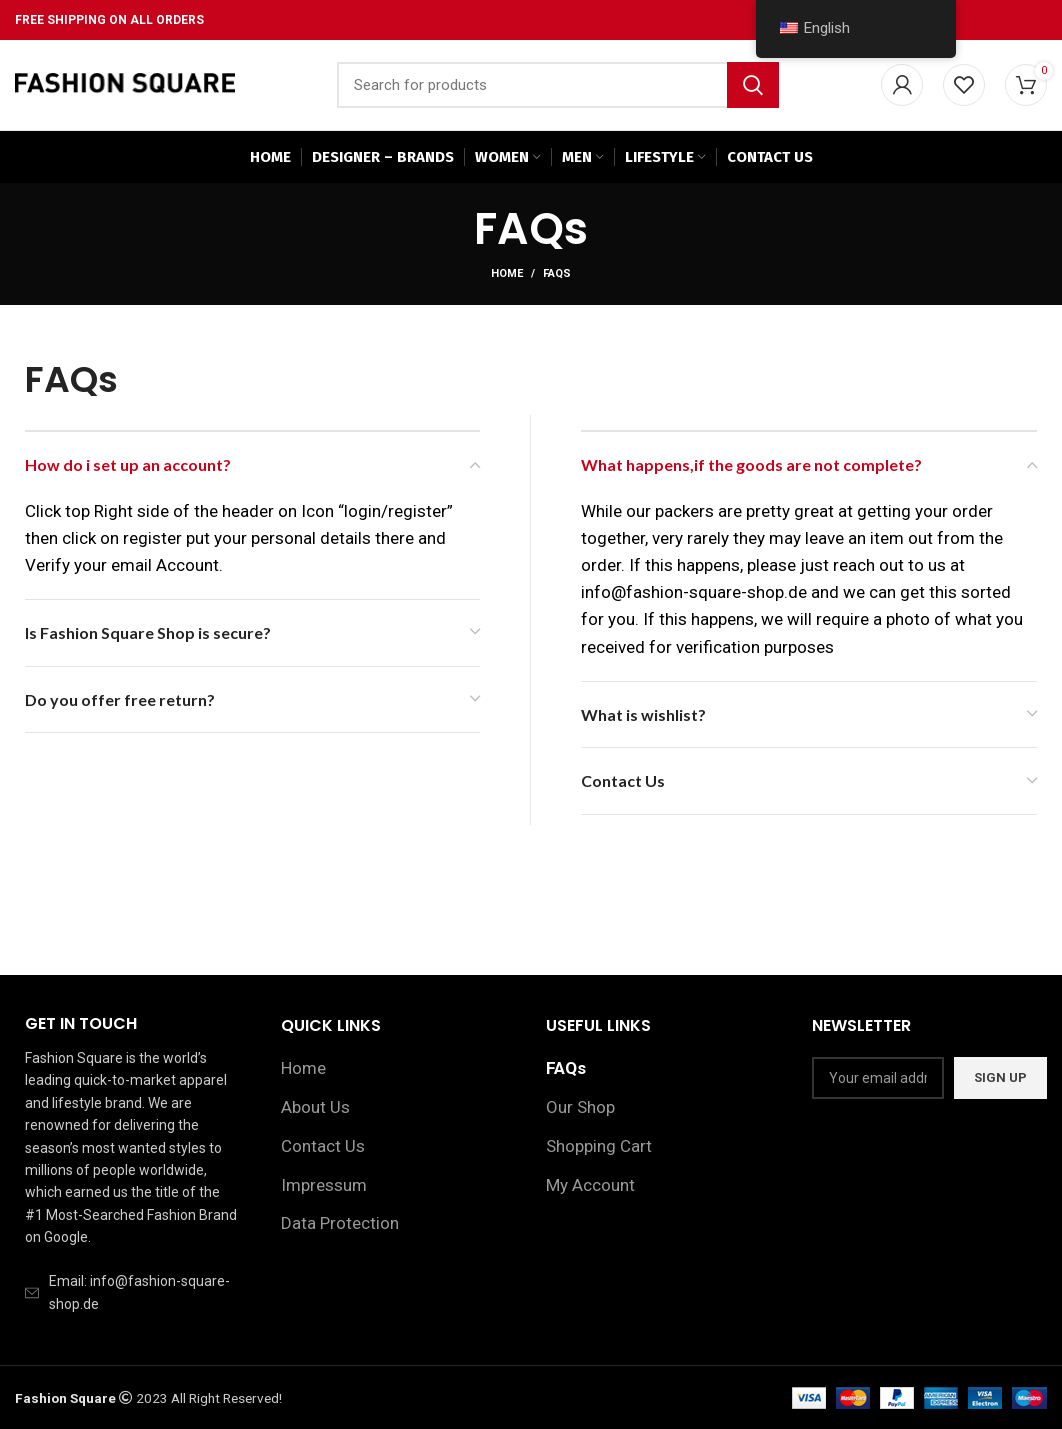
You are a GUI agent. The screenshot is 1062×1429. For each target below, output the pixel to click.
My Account (590, 1185)
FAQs (566, 1068)
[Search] (558, 85)
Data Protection (340, 1224)
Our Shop (580, 1107)
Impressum (324, 1185)
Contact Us (323, 1146)
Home (507, 273)
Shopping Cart (599, 1146)
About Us (315, 1107)
